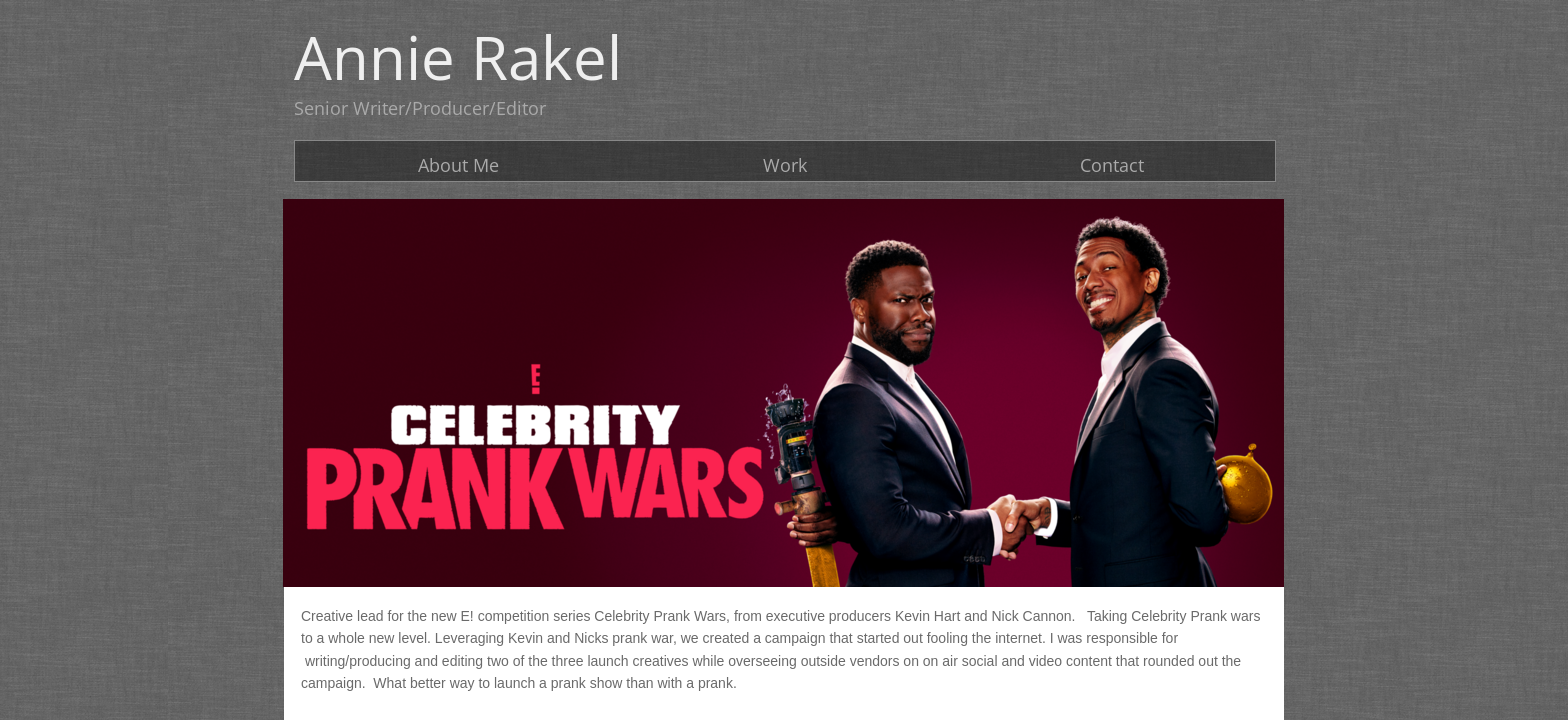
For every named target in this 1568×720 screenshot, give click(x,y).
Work (785, 165)
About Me (458, 165)
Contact (1112, 165)
